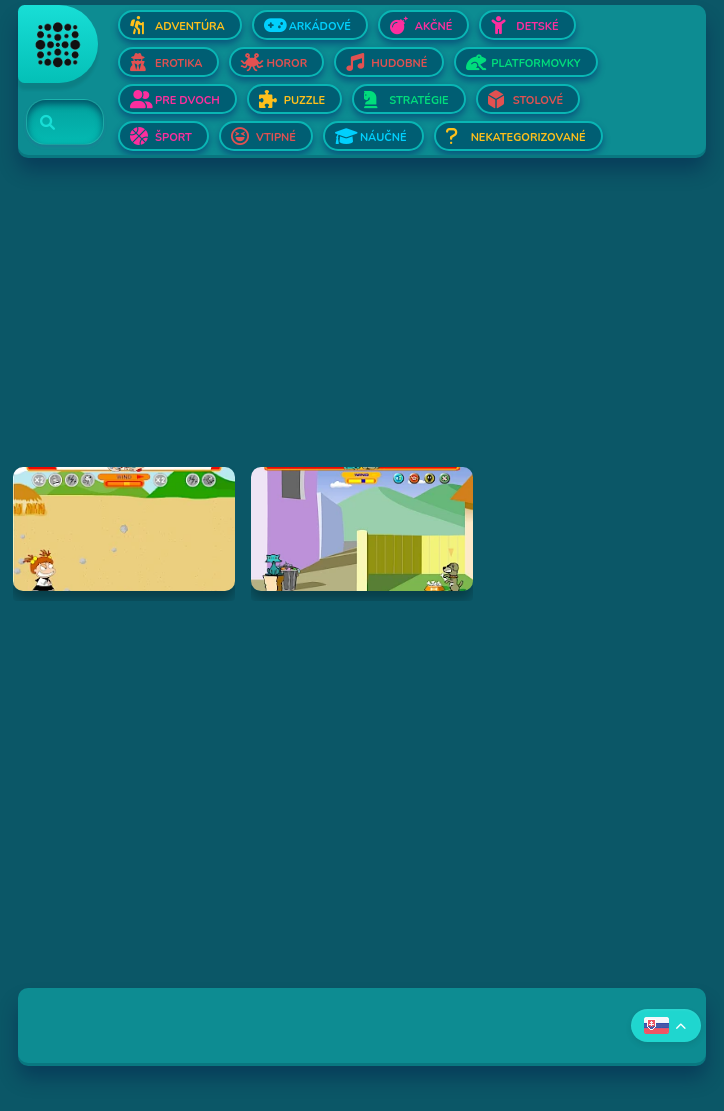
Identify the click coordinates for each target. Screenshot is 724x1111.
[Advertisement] (362, 327)
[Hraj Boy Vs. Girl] (124, 529)
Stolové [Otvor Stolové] (538, 100)
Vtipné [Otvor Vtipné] (276, 137)
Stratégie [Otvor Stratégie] (419, 100)
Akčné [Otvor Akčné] (433, 26)
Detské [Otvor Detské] (537, 26)
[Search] (53, 123)
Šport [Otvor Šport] (173, 137)
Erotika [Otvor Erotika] (178, 63)
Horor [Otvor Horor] (286, 63)
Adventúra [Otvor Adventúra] (190, 26)
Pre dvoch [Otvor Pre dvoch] (187, 100)
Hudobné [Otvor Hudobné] (399, 63)
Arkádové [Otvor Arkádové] (320, 26)
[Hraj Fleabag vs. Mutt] (362, 529)
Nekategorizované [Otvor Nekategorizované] (528, 137)
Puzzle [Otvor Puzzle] (304, 100)
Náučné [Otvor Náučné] (383, 137)
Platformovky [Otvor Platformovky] (535, 63)
